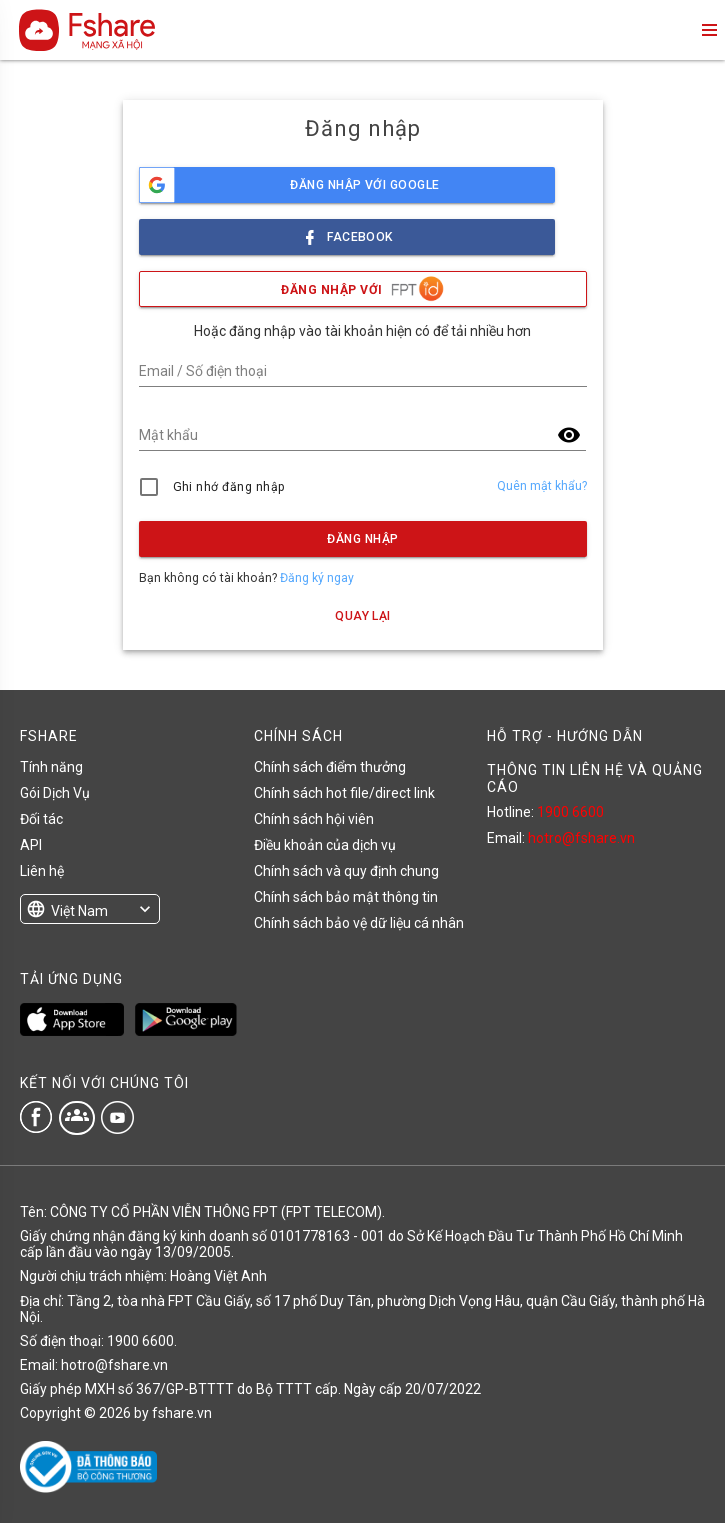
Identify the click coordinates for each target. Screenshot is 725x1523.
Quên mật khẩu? (542, 486)
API (31, 845)
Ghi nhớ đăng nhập (229, 487)
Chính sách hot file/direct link (344, 793)
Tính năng (51, 767)
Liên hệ (42, 871)
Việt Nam (79, 911)
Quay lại (363, 616)
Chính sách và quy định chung (346, 871)
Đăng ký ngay (317, 578)
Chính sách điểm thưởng (330, 767)
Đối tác (41, 819)
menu (708, 30)
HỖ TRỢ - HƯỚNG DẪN (565, 736)
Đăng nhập (362, 539)
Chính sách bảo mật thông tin (346, 897)
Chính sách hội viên (314, 819)
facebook (347, 231)
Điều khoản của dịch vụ (325, 845)
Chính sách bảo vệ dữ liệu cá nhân (359, 923)
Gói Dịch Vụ (55, 793)
